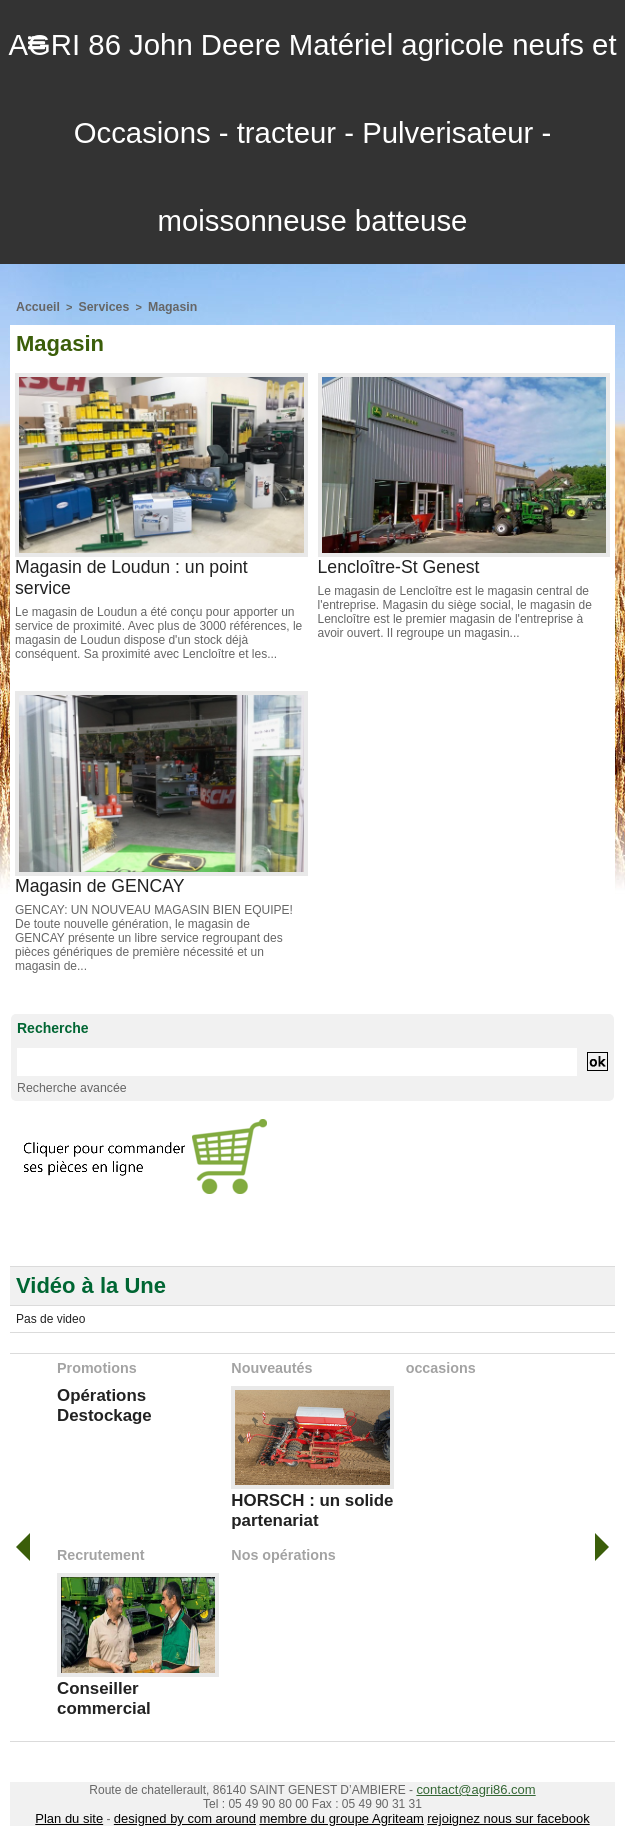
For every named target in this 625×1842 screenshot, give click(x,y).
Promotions (96, 1364)
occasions (440, 1364)
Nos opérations (282, 1547)
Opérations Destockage (101, 1399)
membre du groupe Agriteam (340, 1805)
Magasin (160, 306)
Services (96, 306)
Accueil (35, 306)
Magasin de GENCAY (101, 884)
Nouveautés (270, 1364)
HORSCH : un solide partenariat (306, 1504)
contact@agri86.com (476, 1777)
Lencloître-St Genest (400, 565)
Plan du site (87, 1805)
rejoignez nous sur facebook (494, 1805)
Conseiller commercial (100, 1688)
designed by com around (194, 1805)
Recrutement (100, 1547)
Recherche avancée (66, 1085)
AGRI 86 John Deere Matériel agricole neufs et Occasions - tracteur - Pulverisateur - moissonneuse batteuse (312, 132)
